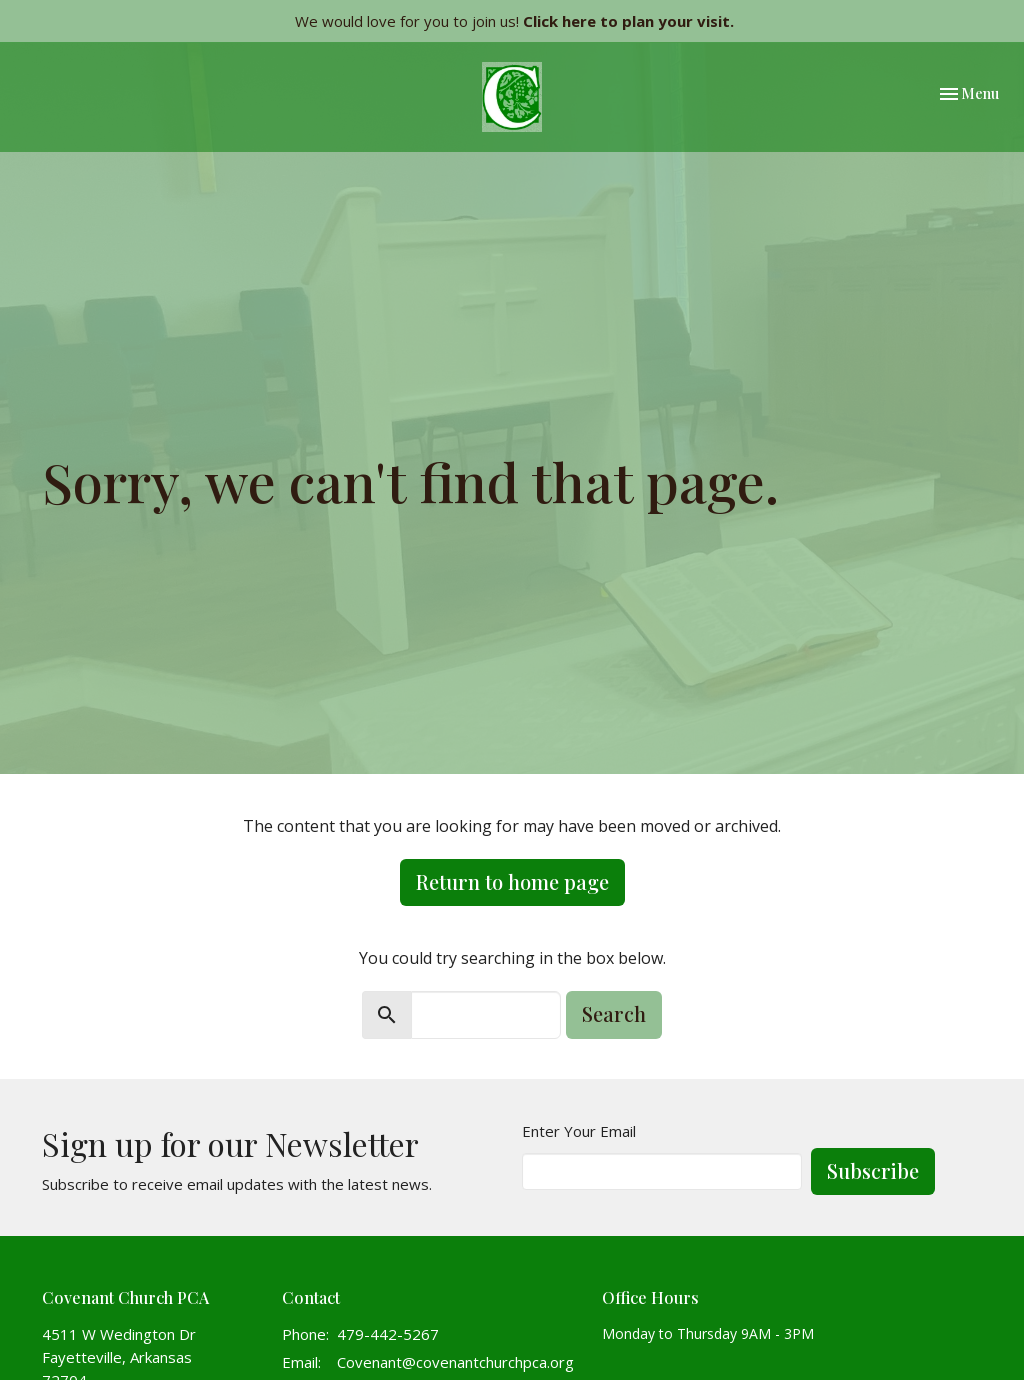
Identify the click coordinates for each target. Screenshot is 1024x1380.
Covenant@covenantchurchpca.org (455, 1362)
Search (614, 1013)
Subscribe (873, 1170)
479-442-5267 (388, 1334)
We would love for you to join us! (514, 21)
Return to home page (512, 881)
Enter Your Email (579, 1131)
